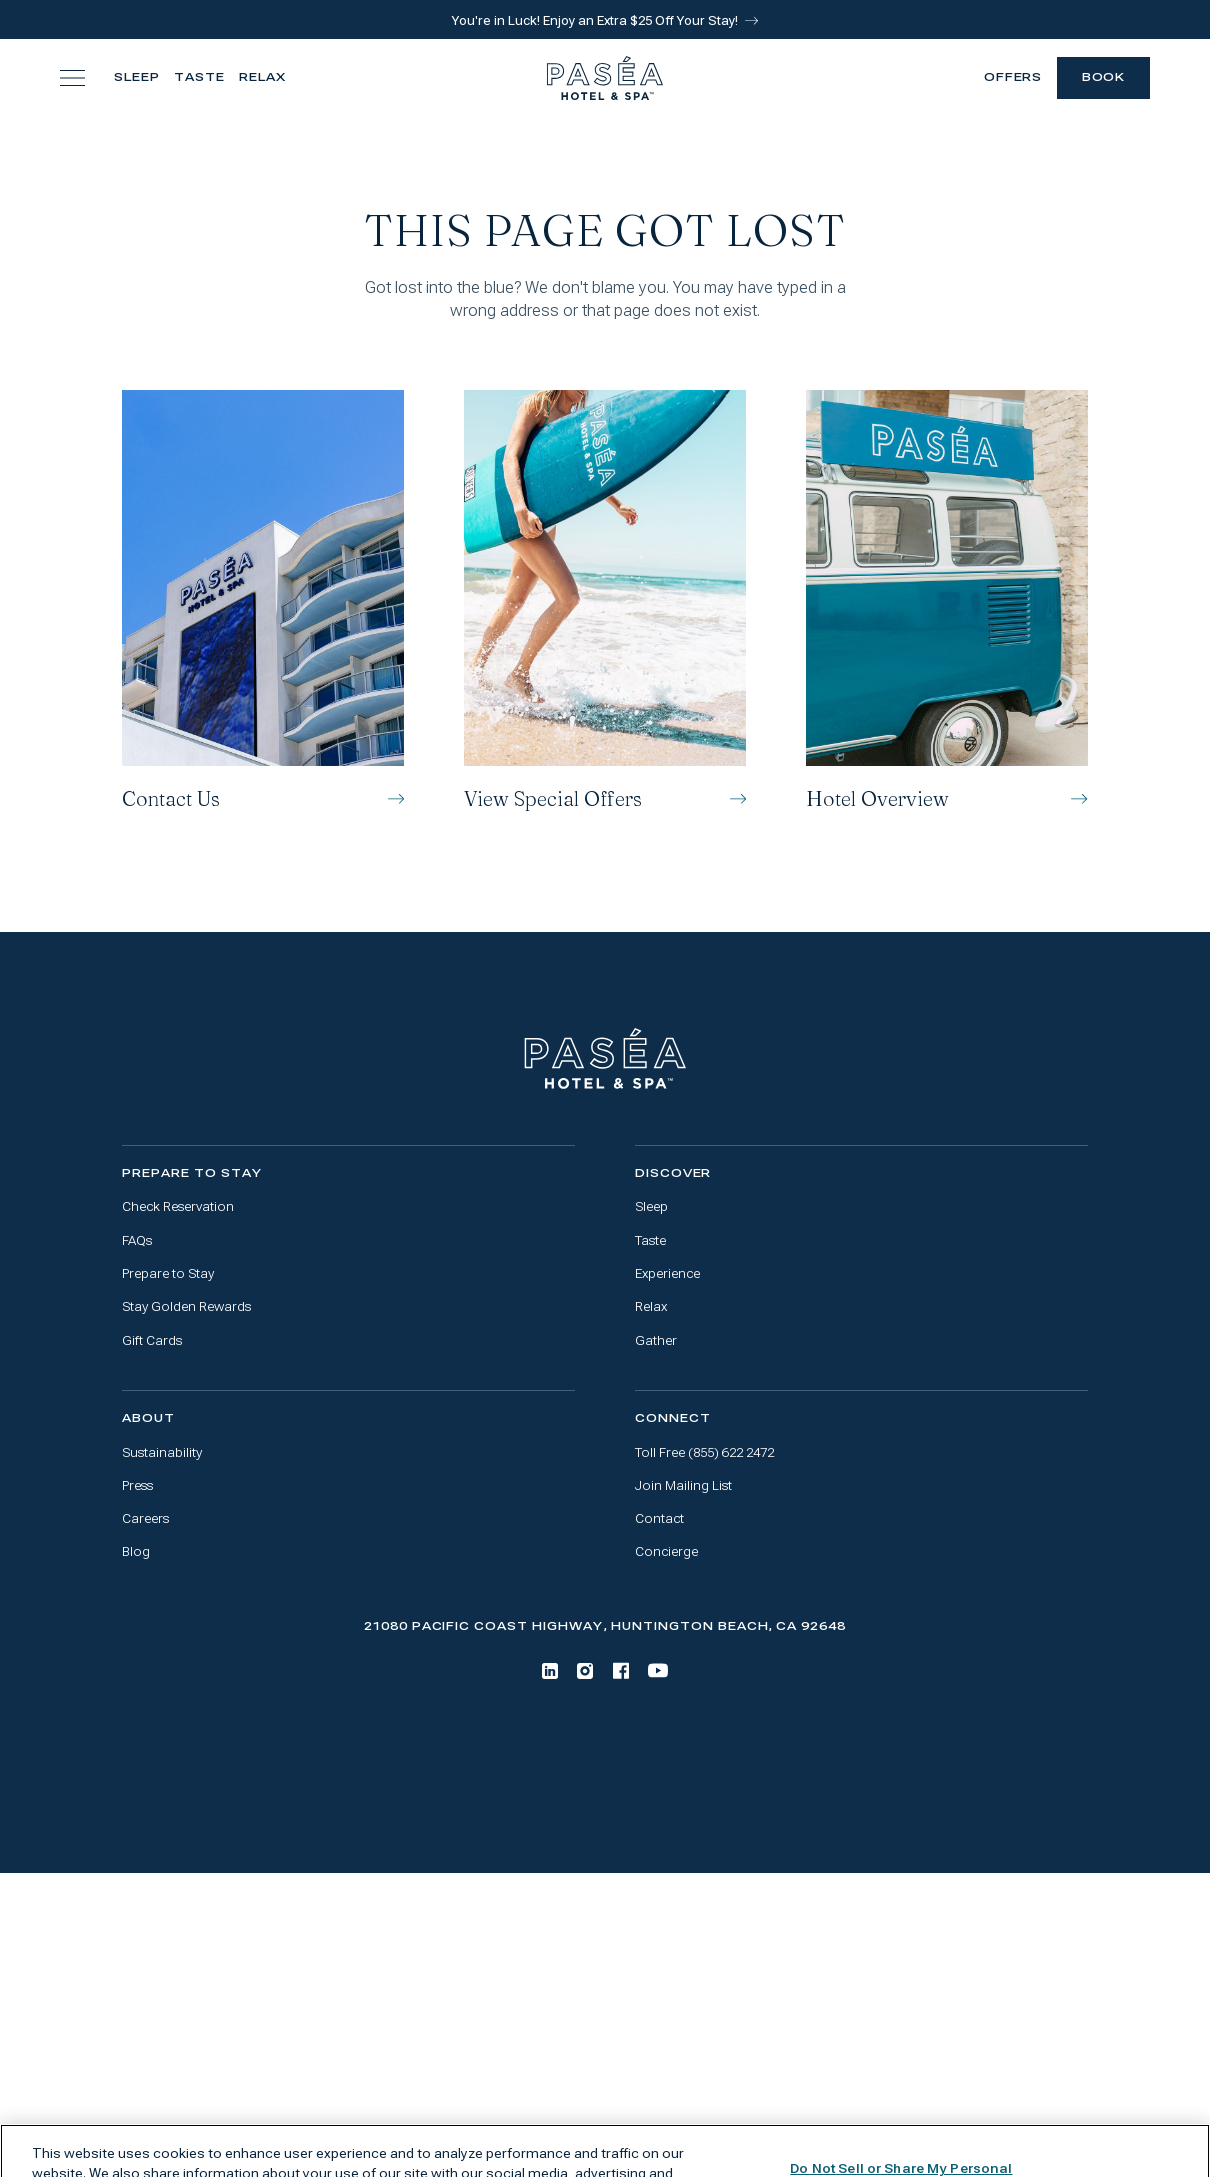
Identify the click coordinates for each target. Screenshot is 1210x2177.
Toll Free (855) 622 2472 (704, 1452)
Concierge (666, 1551)
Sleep (137, 77)
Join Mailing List (683, 1485)
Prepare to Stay (168, 1273)
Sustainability (162, 1452)
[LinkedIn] (550, 1671)
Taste (199, 77)
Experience (667, 1273)
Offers (1013, 77)
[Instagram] (585, 1670)
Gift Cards (152, 1340)
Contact (659, 1518)
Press (137, 1485)
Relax (262, 77)
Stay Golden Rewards (186, 1306)
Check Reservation (178, 1206)
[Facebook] (621, 1670)
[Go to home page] (605, 1059)
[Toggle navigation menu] (72, 77)
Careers (145, 1518)
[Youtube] (658, 1670)
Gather (656, 1340)
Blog (136, 1551)
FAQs (137, 1240)
